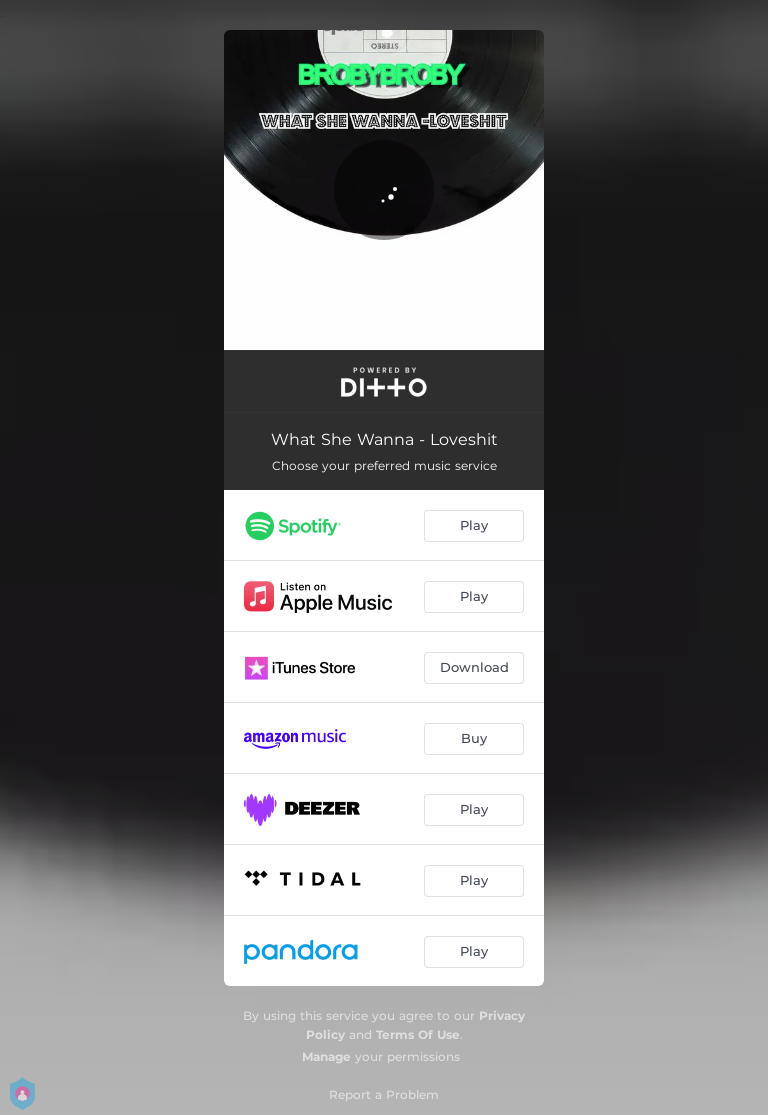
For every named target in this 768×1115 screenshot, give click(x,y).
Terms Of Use (418, 1034)
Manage (326, 1056)
